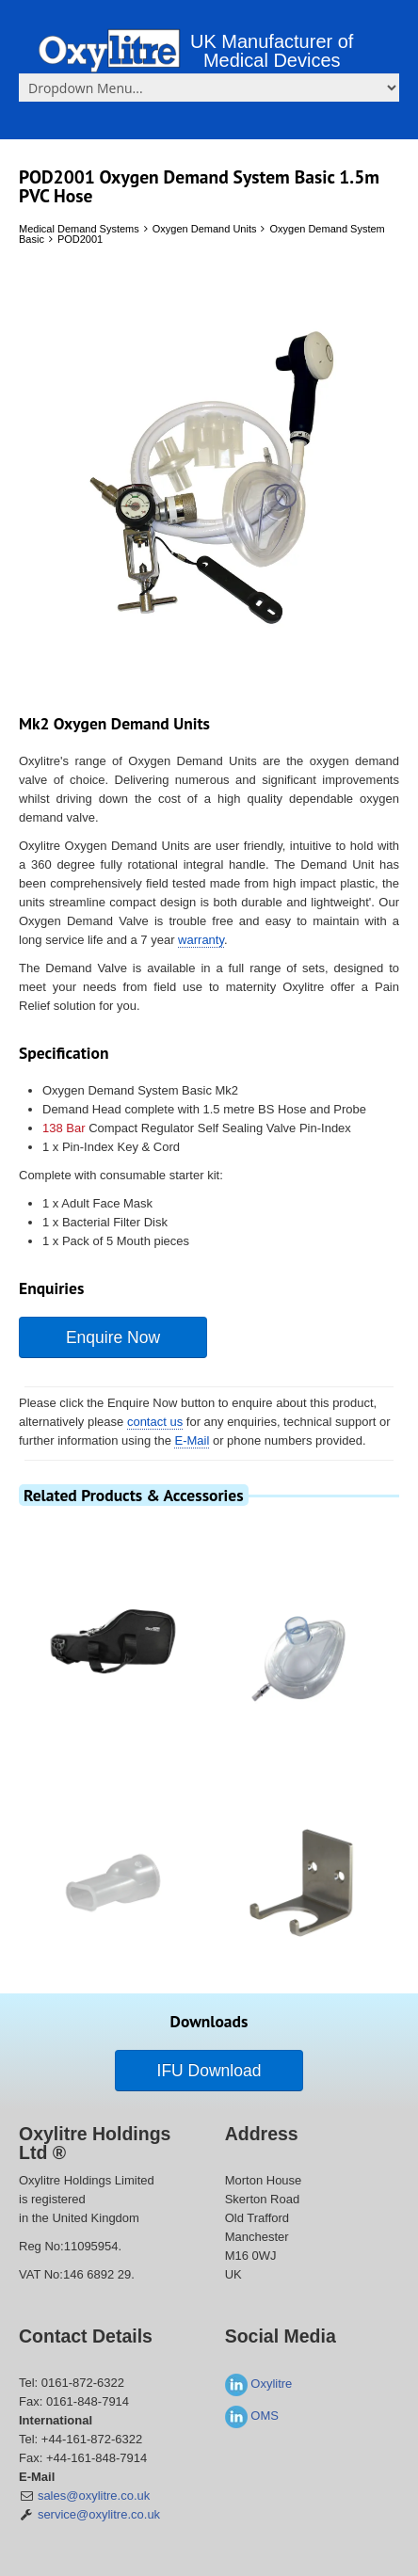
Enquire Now (113, 1337)
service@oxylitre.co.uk (99, 2514)
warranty (201, 940)
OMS (252, 2415)
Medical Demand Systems (79, 228)
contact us (155, 1422)
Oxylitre (259, 2383)
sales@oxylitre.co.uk (94, 2495)
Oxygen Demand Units (205, 228)
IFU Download (209, 2070)
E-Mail (191, 1440)
